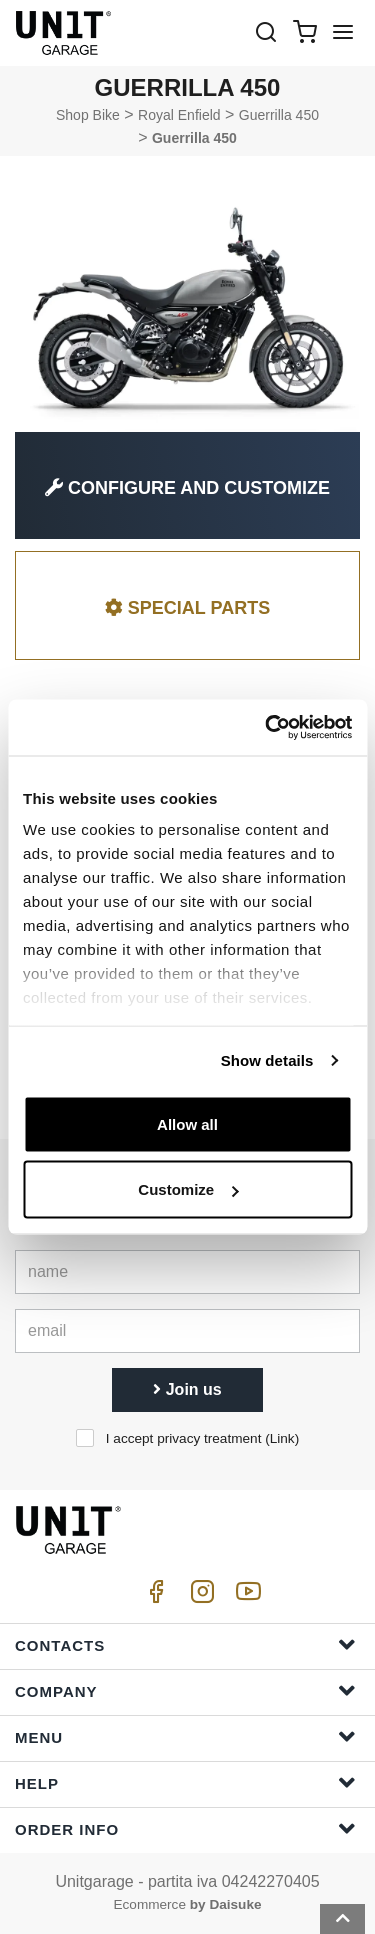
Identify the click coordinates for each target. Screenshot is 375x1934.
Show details (267, 1060)
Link (282, 1438)
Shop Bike (88, 115)
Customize (188, 1189)
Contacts (185, 1644)
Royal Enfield (179, 115)
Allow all (187, 1123)
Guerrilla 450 (279, 115)
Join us (187, 1389)
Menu (185, 1736)
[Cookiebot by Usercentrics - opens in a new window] (267, 728)
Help (185, 1782)
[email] (187, 1331)
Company (185, 1690)
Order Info (185, 1828)
